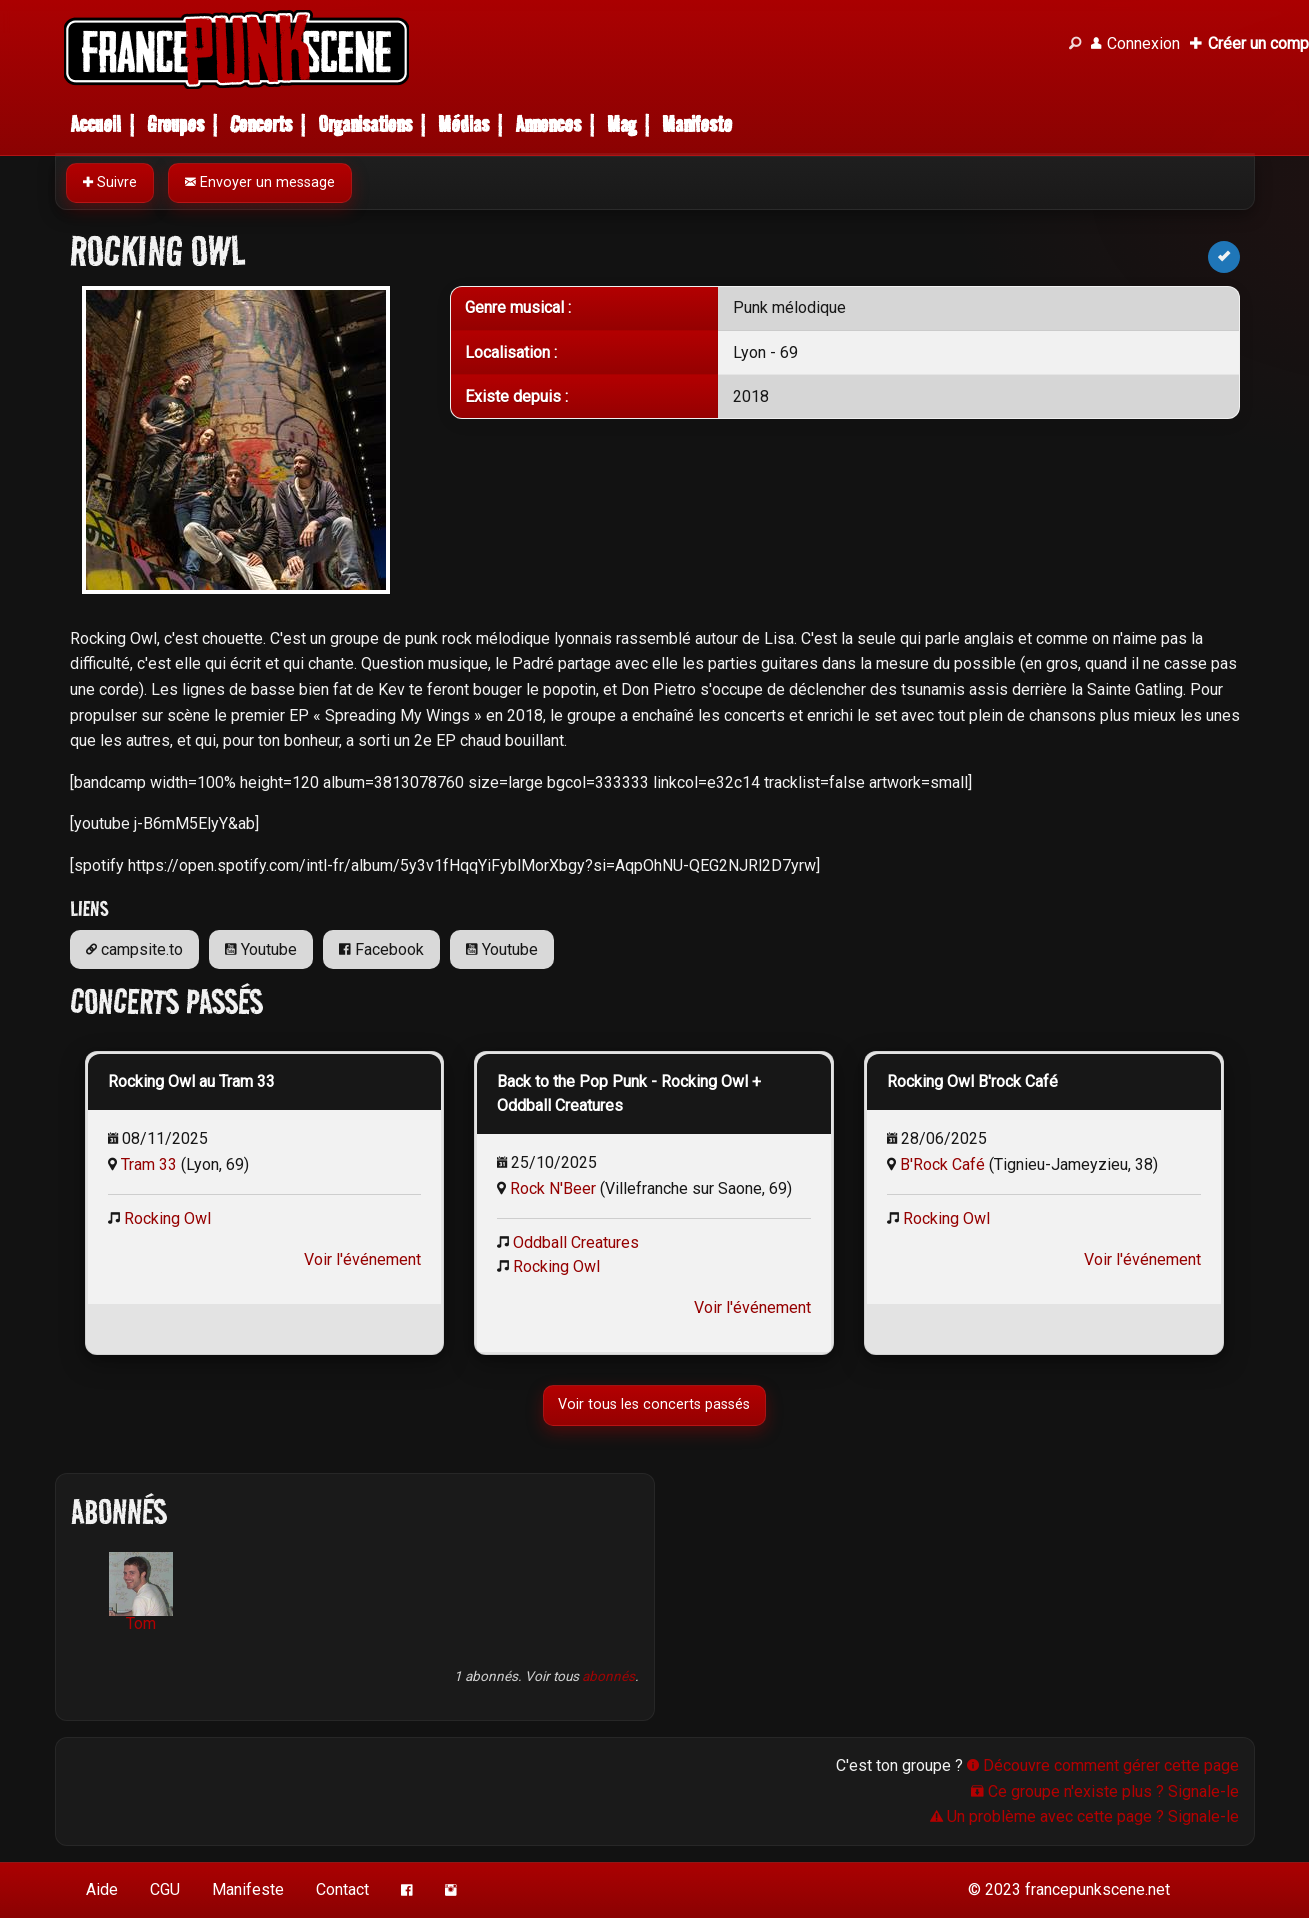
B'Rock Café (942, 1164)
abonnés (608, 1676)
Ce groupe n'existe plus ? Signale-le (1105, 1791)
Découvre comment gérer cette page (1103, 1765)
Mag (621, 124)
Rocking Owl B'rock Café (972, 1081)
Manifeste (697, 124)
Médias (463, 124)
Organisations (365, 124)
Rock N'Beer (553, 1188)
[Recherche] (1075, 44)
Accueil (95, 124)
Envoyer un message (260, 182)
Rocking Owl (167, 1218)
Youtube (261, 949)
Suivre (110, 182)
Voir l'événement (362, 1259)
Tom (141, 1592)
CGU (165, 1889)
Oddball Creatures (576, 1242)
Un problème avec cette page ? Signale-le (1084, 1816)
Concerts (261, 124)
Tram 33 (149, 1164)
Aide (102, 1889)
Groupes (175, 124)
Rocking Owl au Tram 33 (191, 1081)
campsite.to (134, 949)
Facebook (381, 949)
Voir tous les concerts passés (655, 1404)
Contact (342, 1889)
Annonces (548, 124)
